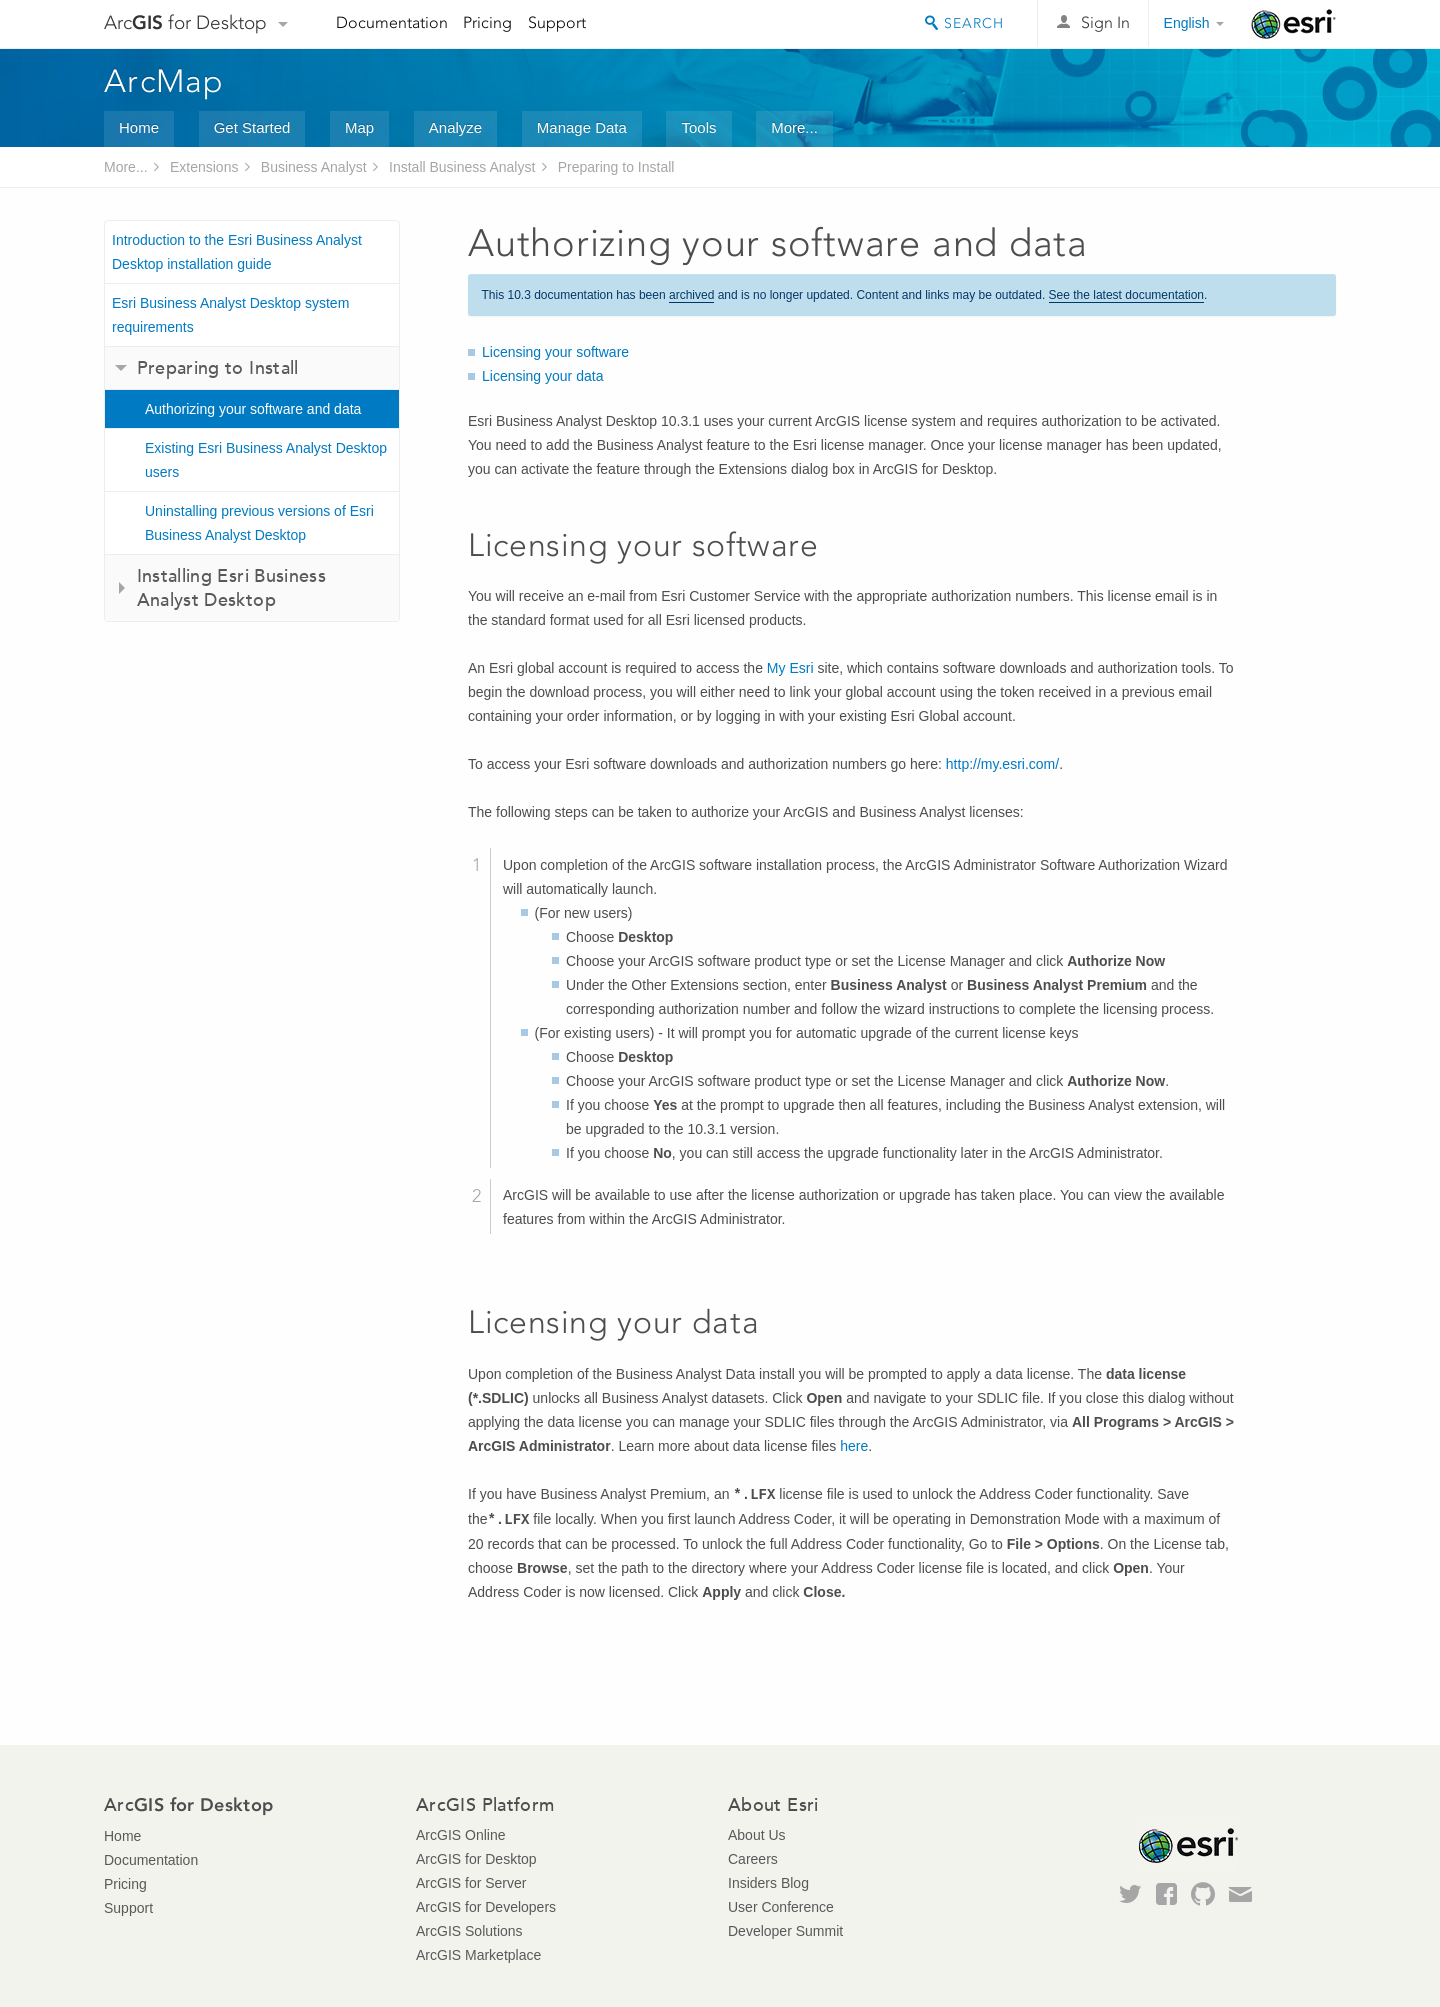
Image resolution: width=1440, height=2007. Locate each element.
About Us (757, 1835)
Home (139, 127)
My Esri (790, 668)
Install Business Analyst (462, 167)
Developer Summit (785, 1931)
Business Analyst (314, 167)
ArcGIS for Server (471, 1883)
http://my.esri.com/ (1002, 764)
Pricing (487, 22)
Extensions (204, 167)
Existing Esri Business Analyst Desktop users (266, 460)
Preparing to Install (616, 167)
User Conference (781, 1907)
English (1187, 23)
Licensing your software (555, 352)
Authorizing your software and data (253, 409)
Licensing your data (542, 376)
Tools (698, 127)
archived (691, 295)
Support (557, 22)
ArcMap (164, 81)
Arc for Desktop (185, 22)
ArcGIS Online (460, 1835)
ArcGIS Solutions (469, 1931)
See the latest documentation (1126, 295)
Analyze (455, 127)
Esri (1293, 24)
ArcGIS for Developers (486, 1907)
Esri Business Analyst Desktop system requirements (230, 315)
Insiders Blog (768, 1883)
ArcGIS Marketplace (478, 1955)
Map (359, 127)
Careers (753, 1859)
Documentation (392, 22)
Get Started (252, 127)
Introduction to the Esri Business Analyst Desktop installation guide (237, 252)
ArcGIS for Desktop (476, 1859)
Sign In (1105, 22)
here (854, 1446)
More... (794, 127)
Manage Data (582, 127)
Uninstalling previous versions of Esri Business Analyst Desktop (259, 523)
